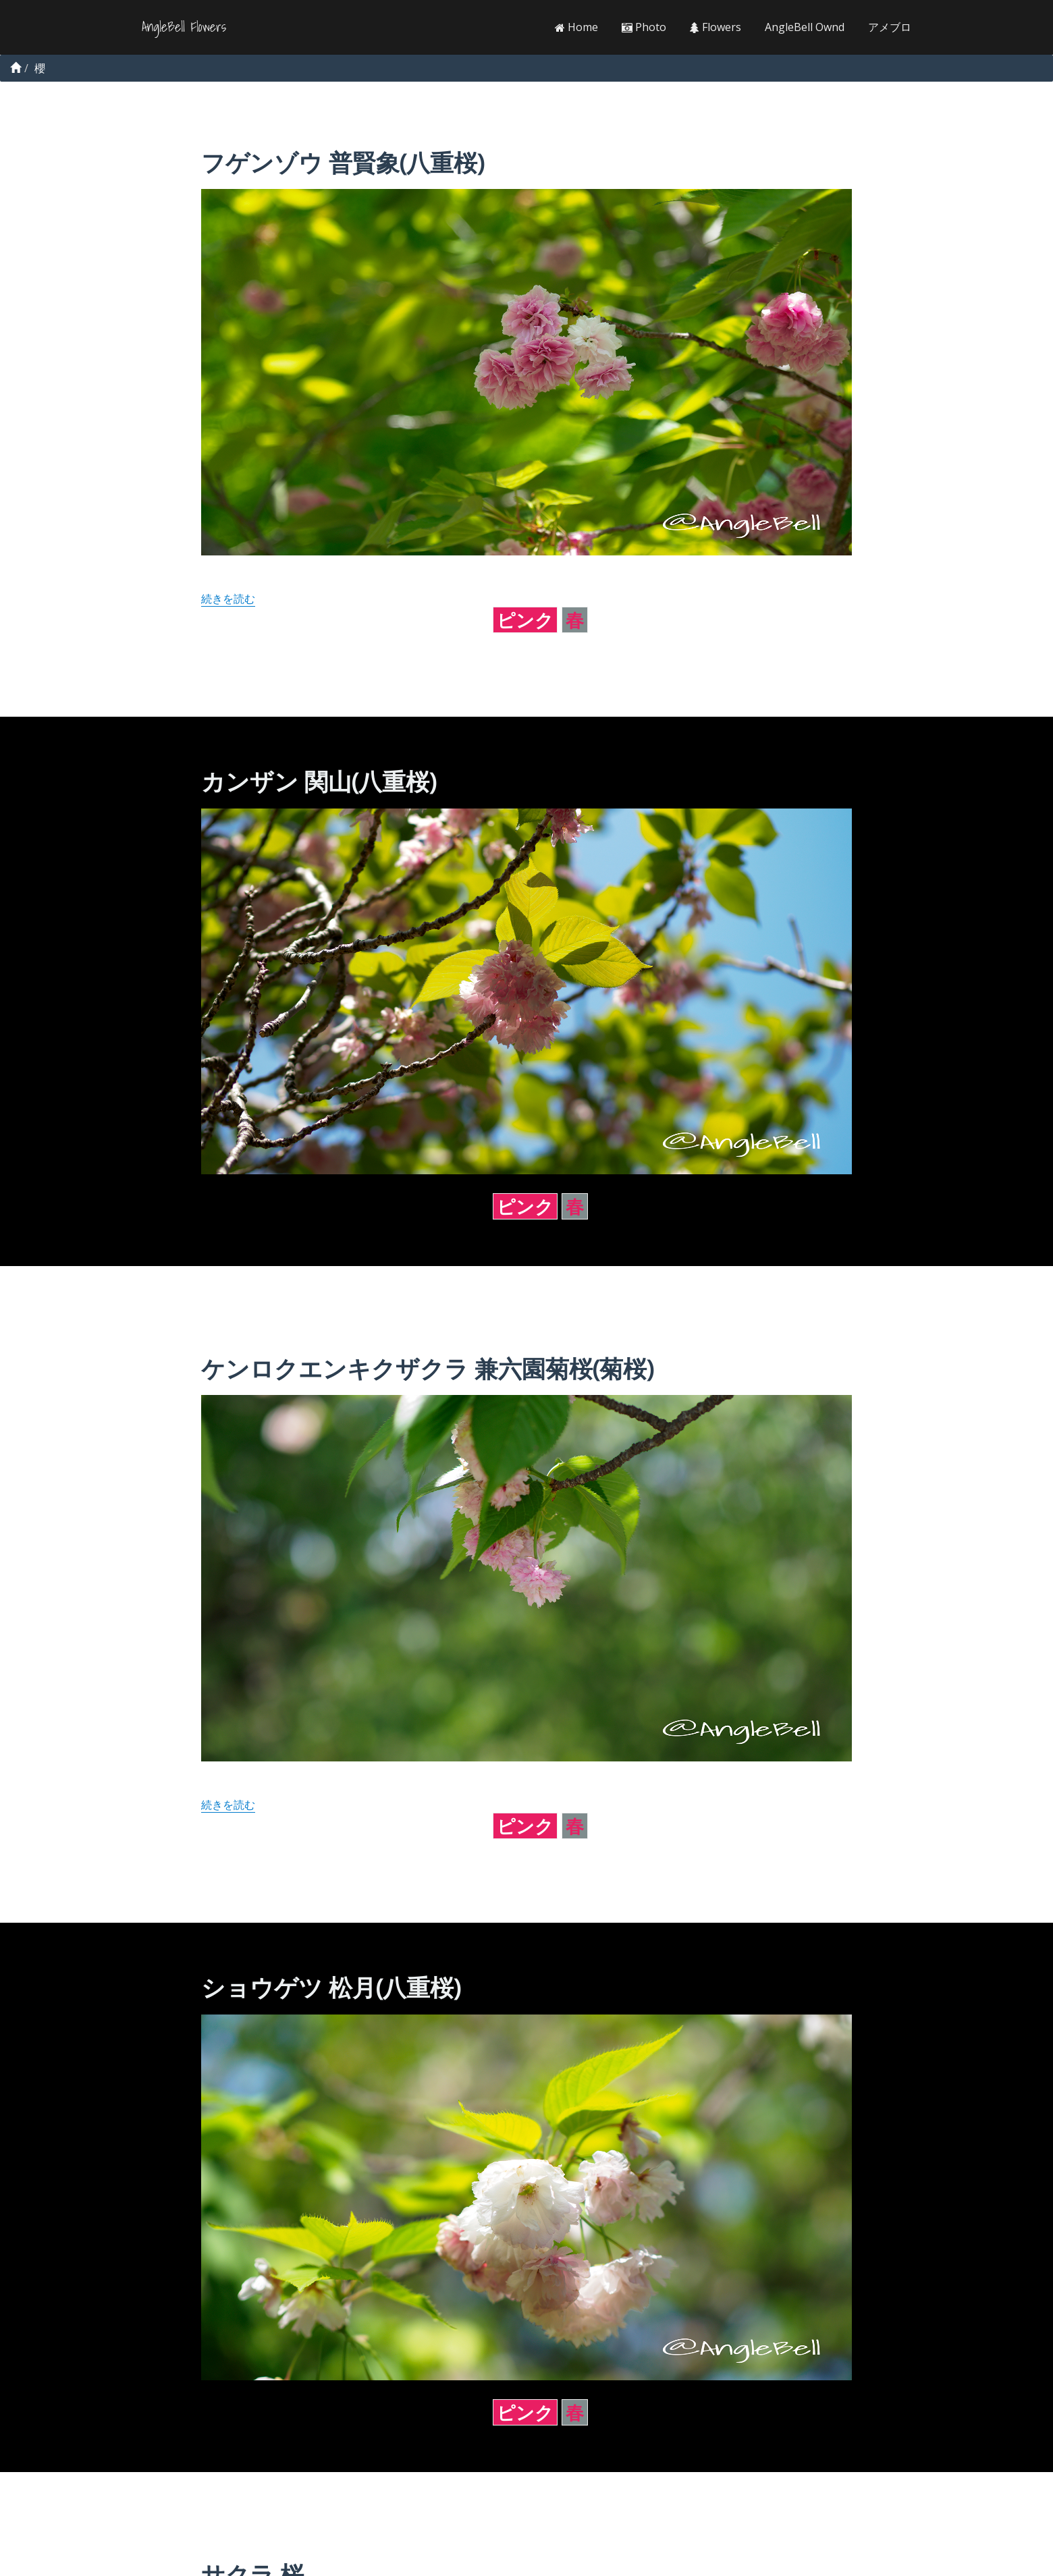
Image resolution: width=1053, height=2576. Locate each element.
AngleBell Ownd (804, 27)
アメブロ (889, 27)
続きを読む (228, 598)
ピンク (525, 619)
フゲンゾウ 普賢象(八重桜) (342, 162)
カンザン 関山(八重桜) (318, 781)
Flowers (715, 27)
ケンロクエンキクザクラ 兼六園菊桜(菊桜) (427, 1368)
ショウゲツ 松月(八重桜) (330, 1987)
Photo (644, 27)
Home (576, 27)
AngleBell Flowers (184, 27)
